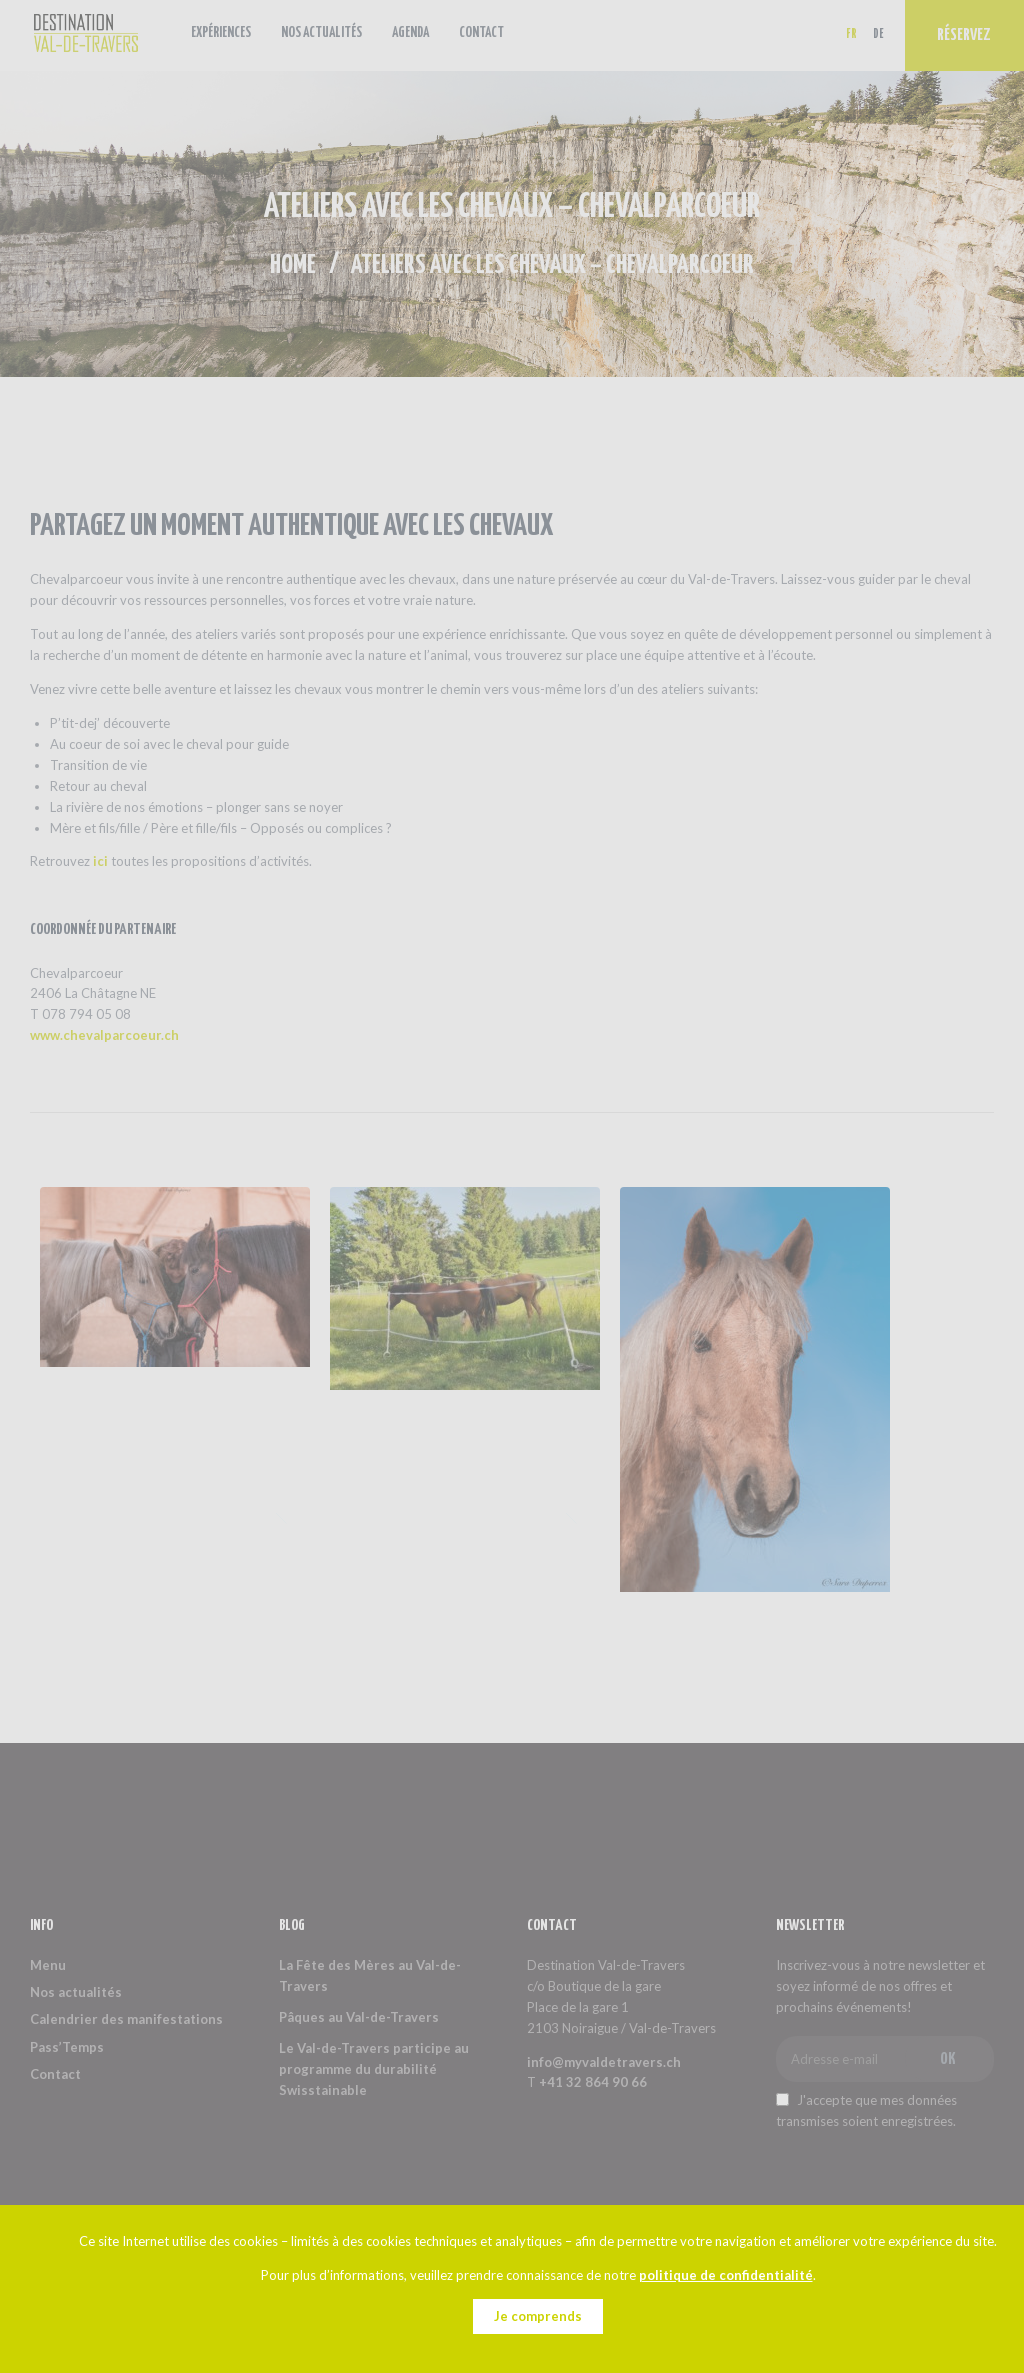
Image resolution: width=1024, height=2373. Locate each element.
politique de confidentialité (726, 2275)
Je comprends (538, 2316)
